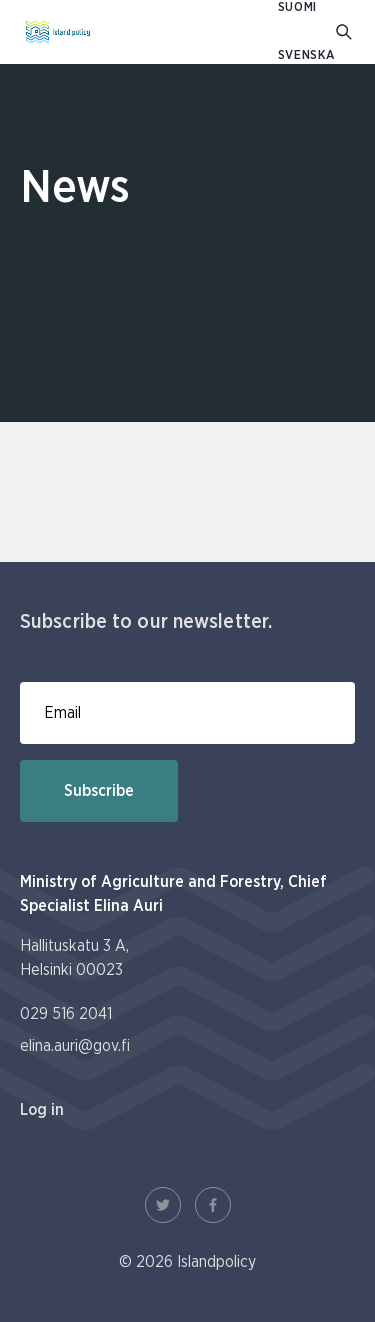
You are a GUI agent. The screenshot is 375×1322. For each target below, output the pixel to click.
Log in (42, 1110)
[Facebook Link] (213, 1205)
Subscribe (99, 791)
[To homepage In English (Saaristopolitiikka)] (58, 32)
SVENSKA (307, 55)
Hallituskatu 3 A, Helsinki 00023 (74, 958)
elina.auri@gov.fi (75, 1046)
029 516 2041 (66, 1014)
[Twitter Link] (163, 1205)
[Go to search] (345, 32)
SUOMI (297, 7)
